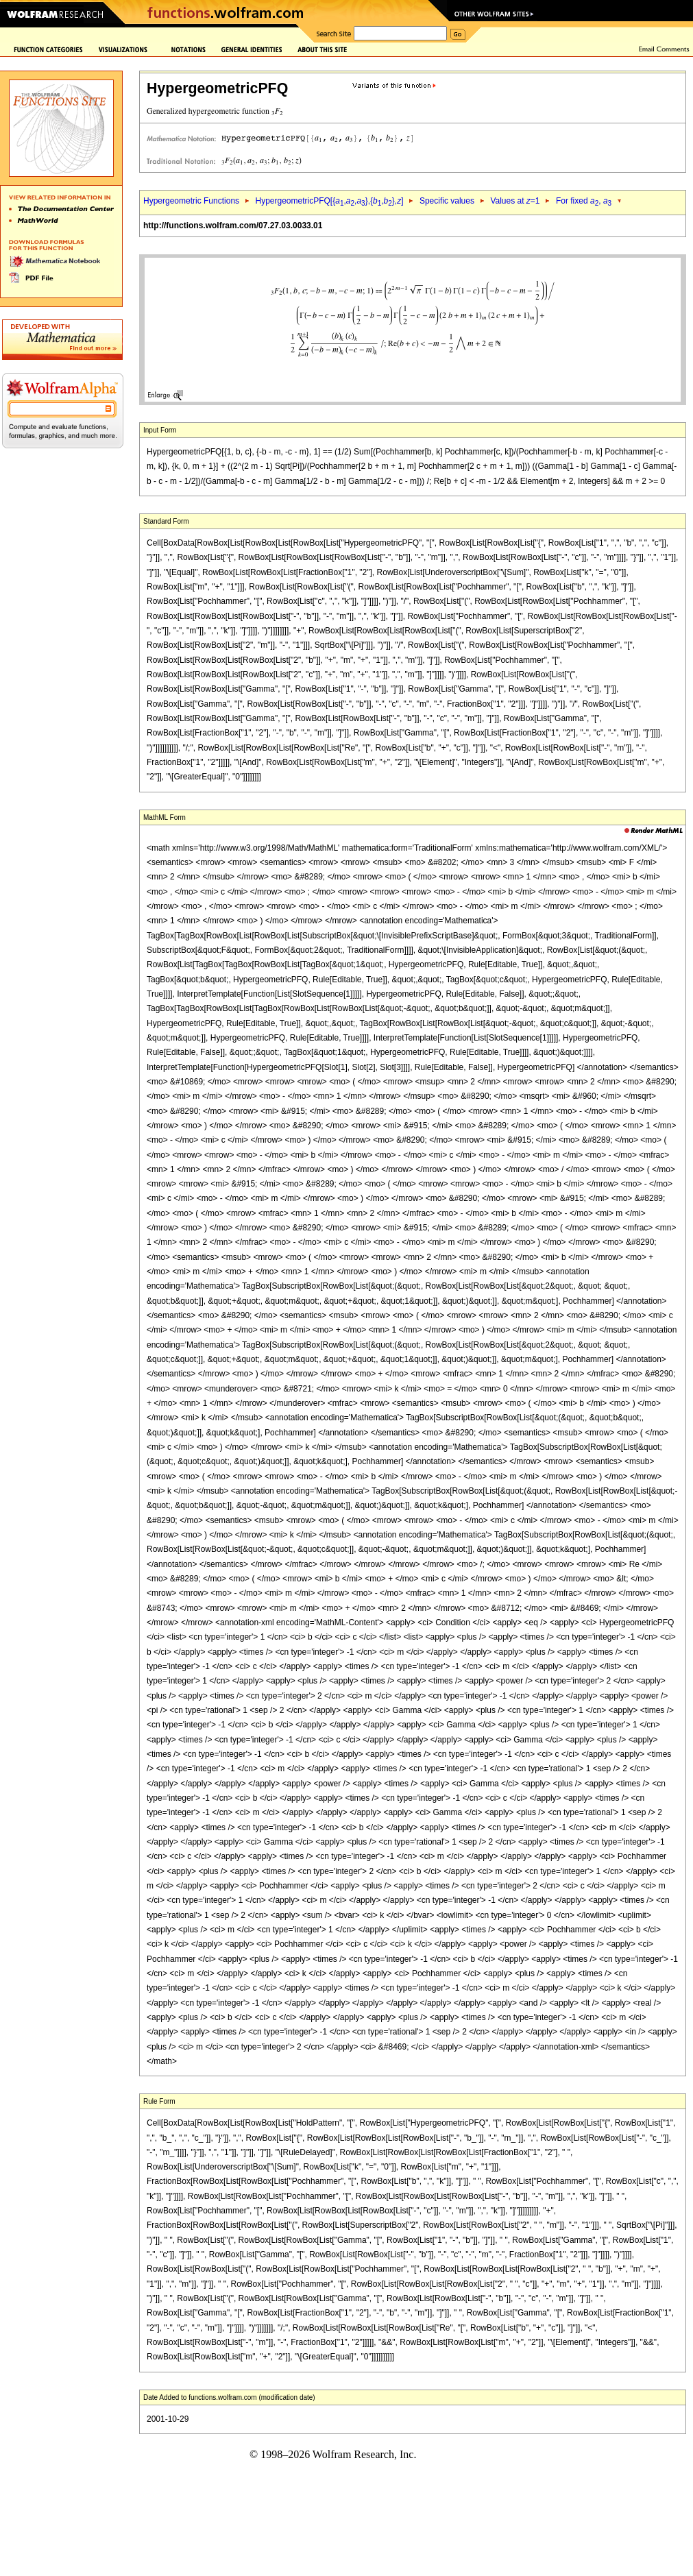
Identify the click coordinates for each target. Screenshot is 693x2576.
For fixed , (583, 201)
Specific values (447, 201)
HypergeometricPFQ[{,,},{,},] (329, 201)
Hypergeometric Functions (191, 201)
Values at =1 (514, 201)
